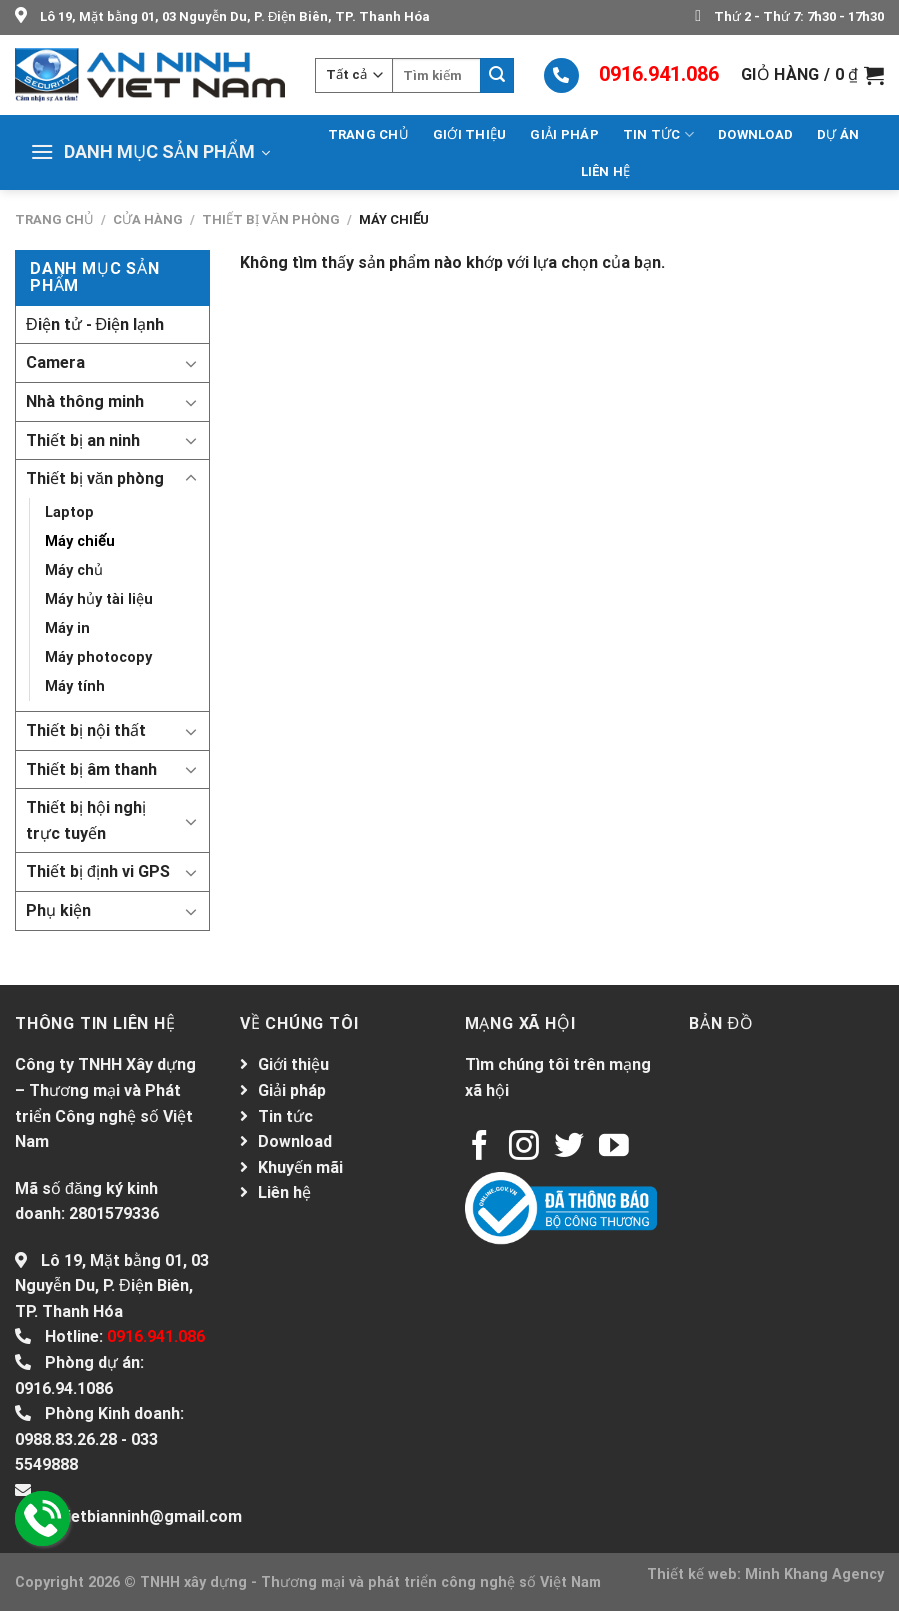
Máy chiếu (80, 541)
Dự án (838, 134)
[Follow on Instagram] (524, 1147)
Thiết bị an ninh (83, 440)
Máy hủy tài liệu (99, 599)
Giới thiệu (470, 134)
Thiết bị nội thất (86, 730)
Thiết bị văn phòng (271, 219)
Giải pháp (564, 134)
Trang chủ (368, 134)
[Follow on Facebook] (480, 1147)
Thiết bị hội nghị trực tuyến (86, 820)
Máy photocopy (98, 657)
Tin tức (658, 134)
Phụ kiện (58, 910)
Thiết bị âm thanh (91, 769)
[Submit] (497, 75)
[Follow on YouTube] (614, 1147)
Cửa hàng (148, 219)
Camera (55, 362)
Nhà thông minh (85, 401)
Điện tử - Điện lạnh (95, 324)
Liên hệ (606, 171)
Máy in (67, 628)
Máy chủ (74, 570)
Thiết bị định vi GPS (98, 871)
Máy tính (75, 686)
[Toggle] (191, 363)
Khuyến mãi (300, 1167)
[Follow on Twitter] (569, 1147)
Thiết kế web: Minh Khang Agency (765, 1574)
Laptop (69, 512)
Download (755, 134)
